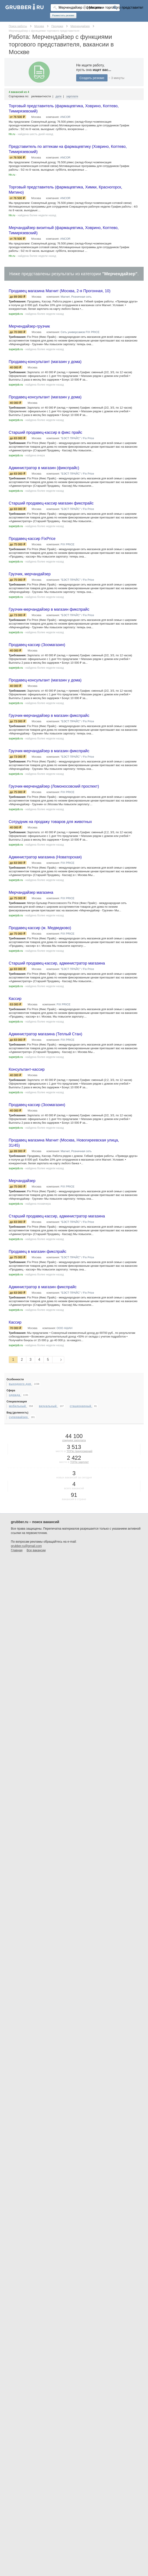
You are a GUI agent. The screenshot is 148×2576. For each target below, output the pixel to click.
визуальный (48, 1406)
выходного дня (20, 1383)
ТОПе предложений (79, 1451)
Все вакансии (36, 1550)
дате (59, 96)
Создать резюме (91, 78)
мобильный (18, 1406)
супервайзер (19, 1417)
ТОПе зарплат (79, 1462)
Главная (16, 1550)
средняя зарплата (74, 1440)
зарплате (72, 96)
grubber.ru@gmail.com (26, 1546)
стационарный (81, 1406)
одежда (15, 1395)
